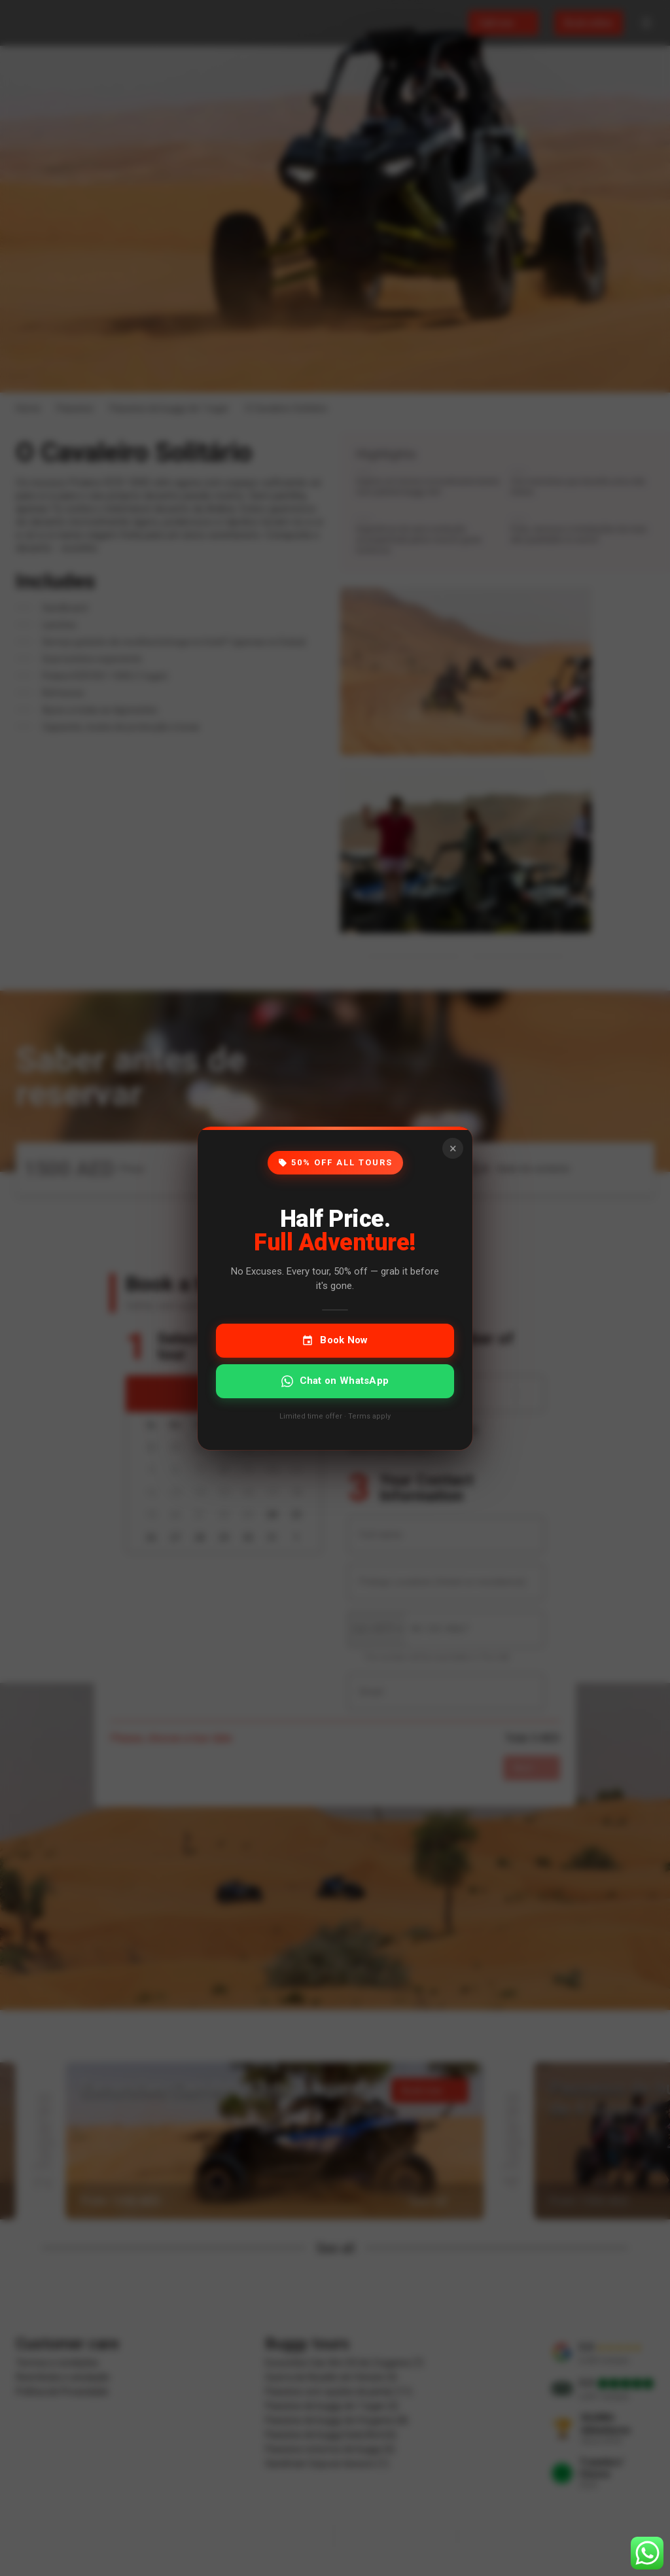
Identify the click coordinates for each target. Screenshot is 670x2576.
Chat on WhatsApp (335, 1380)
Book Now (335, 1340)
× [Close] (453, 1148)
